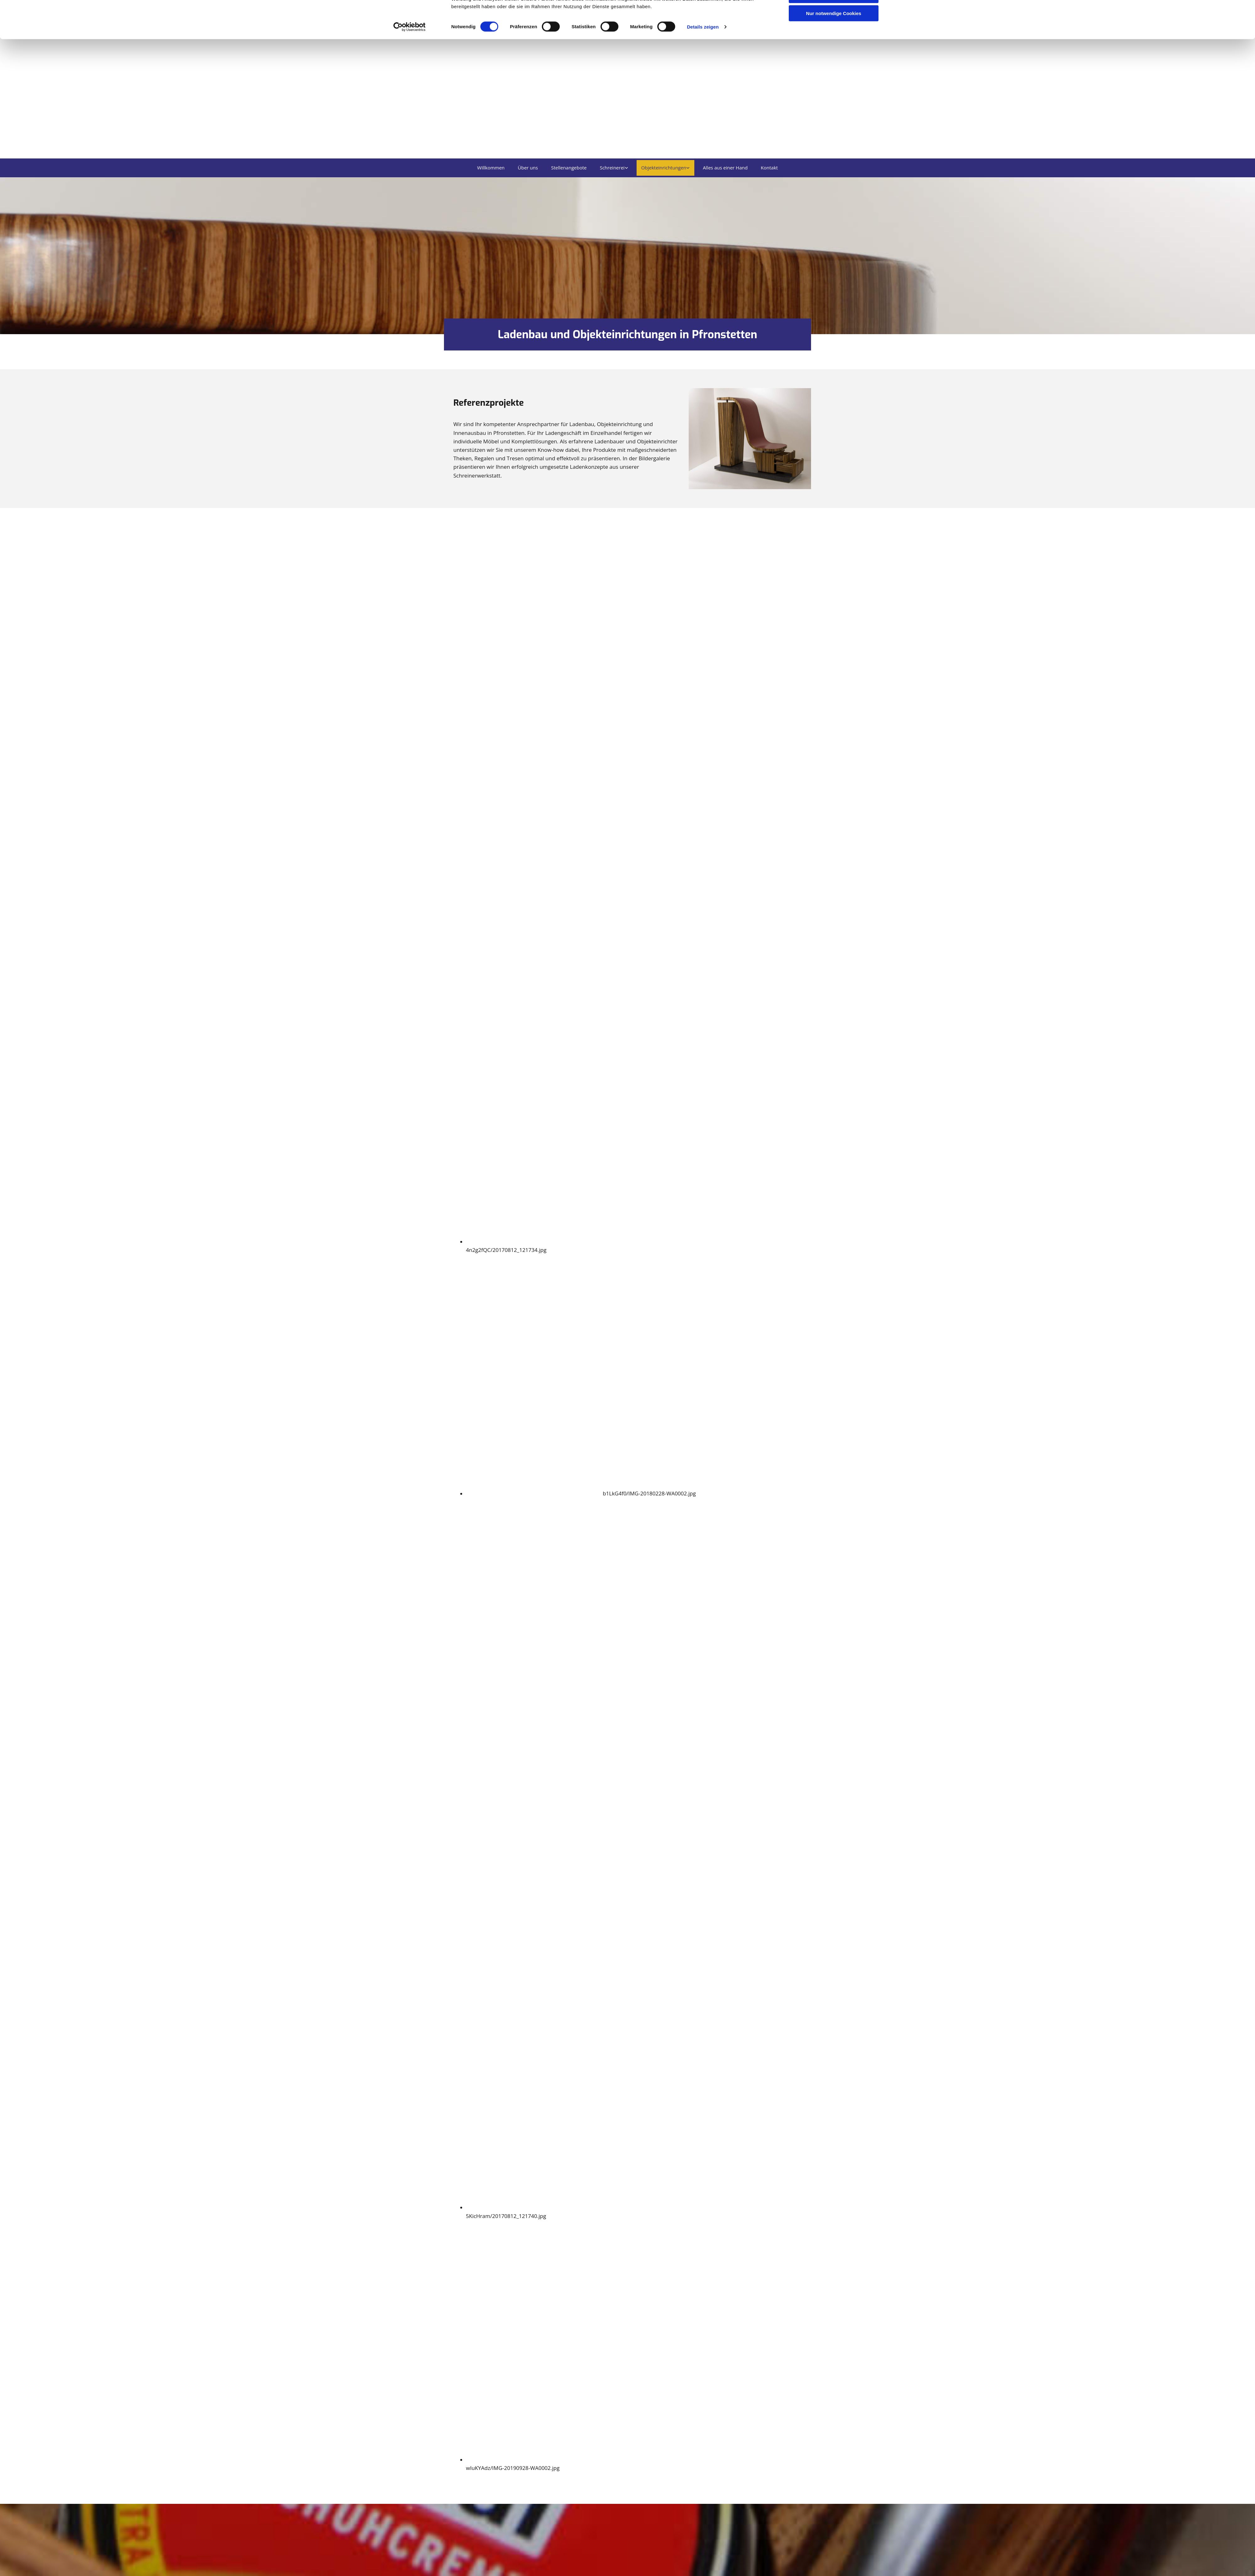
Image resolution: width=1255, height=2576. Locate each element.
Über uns (528, 167)
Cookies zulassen (833, 15)
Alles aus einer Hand (725, 167)
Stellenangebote (568, 167)
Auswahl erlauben (834, 34)
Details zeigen (702, 65)
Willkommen (491, 167)
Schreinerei (612, 167)
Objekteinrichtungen (663, 167)
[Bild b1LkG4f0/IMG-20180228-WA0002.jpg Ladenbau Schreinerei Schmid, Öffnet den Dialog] (581, 1493)
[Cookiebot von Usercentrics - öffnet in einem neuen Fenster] (409, 66)
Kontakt (769, 167)
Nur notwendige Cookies (833, 52)
